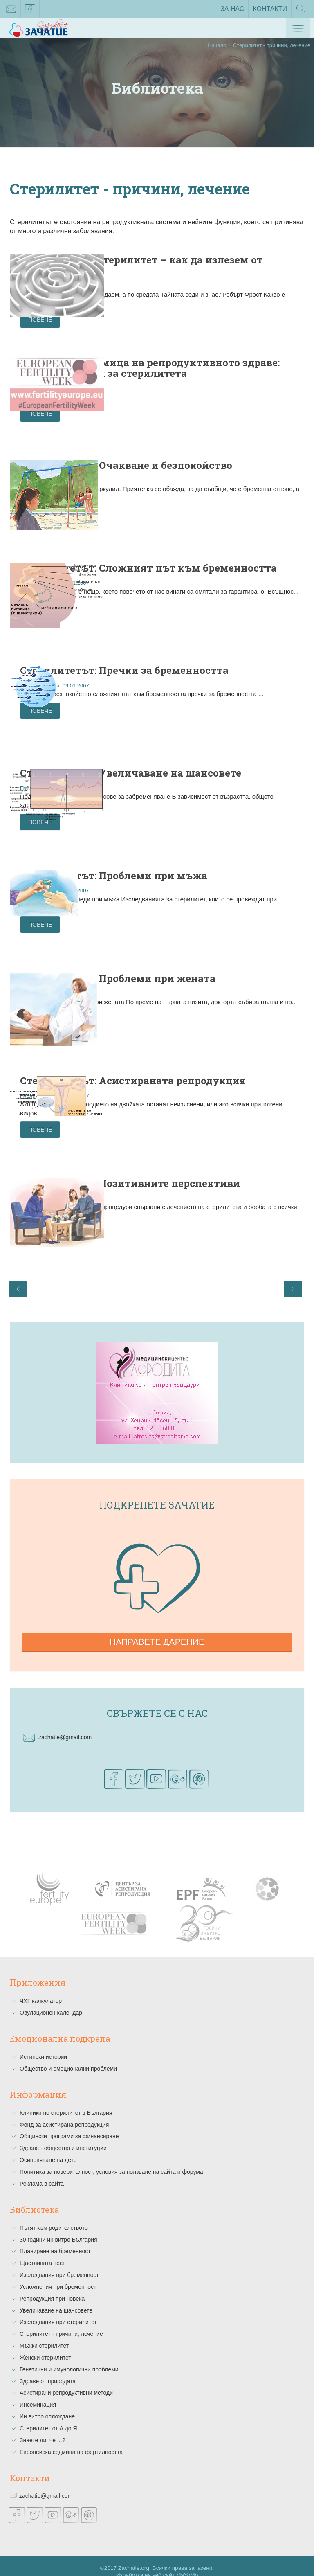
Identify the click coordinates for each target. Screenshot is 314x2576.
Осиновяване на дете (48, 2148)
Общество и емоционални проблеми (68, 2057)
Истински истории (43, 2045)
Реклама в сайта (42, 2172)
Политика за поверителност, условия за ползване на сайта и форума (111, 2160)
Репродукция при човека (52, 2287)
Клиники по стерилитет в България (66, 2101)
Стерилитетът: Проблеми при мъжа (203, 874)
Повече (146, 319)
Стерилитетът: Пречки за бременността (192, 671)
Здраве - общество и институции (63, 2137)
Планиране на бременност (55, 2240)
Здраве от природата (48, 2370)
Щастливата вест (42, 2252)
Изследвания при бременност (59, 2263)
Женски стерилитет (45, 2346)
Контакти (270, 8)
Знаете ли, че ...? (42, 2428)
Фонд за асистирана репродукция (64, 2113)
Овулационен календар (51, 2001)
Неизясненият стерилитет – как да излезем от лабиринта (210, 265)
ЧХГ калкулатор (41, 1989)
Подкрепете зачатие (157, 1493)
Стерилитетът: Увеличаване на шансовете (207, 772)
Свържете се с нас (157, 1702)
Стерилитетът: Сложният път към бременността (203, 569)
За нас (232, 8)
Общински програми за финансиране (69, 2125)
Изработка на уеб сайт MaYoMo (157, 2564)
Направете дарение (157, 1630)
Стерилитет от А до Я (48, 2417)
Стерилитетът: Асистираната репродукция (203, 1077)
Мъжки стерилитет (44, 2334)
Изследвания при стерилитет (58, 2311)
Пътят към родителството (54, 2216)
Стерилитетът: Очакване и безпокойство (195, 468)
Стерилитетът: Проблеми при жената (203, 975)
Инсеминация (38, 2393)
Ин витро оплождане (47, 2405)
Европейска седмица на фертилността (71, 2440)
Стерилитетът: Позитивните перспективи (200, 1178)
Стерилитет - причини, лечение (61, 2322)
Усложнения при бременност (58, 2275)
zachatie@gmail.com (11, 10)
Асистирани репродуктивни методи (66, 2381)
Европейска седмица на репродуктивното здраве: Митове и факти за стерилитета (214, 372)
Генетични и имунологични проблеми (69, 2358)
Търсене (301, 11)
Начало (217, 45)
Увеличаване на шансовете (56, 2299)
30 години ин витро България (58, 2228)
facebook (30, 10)
